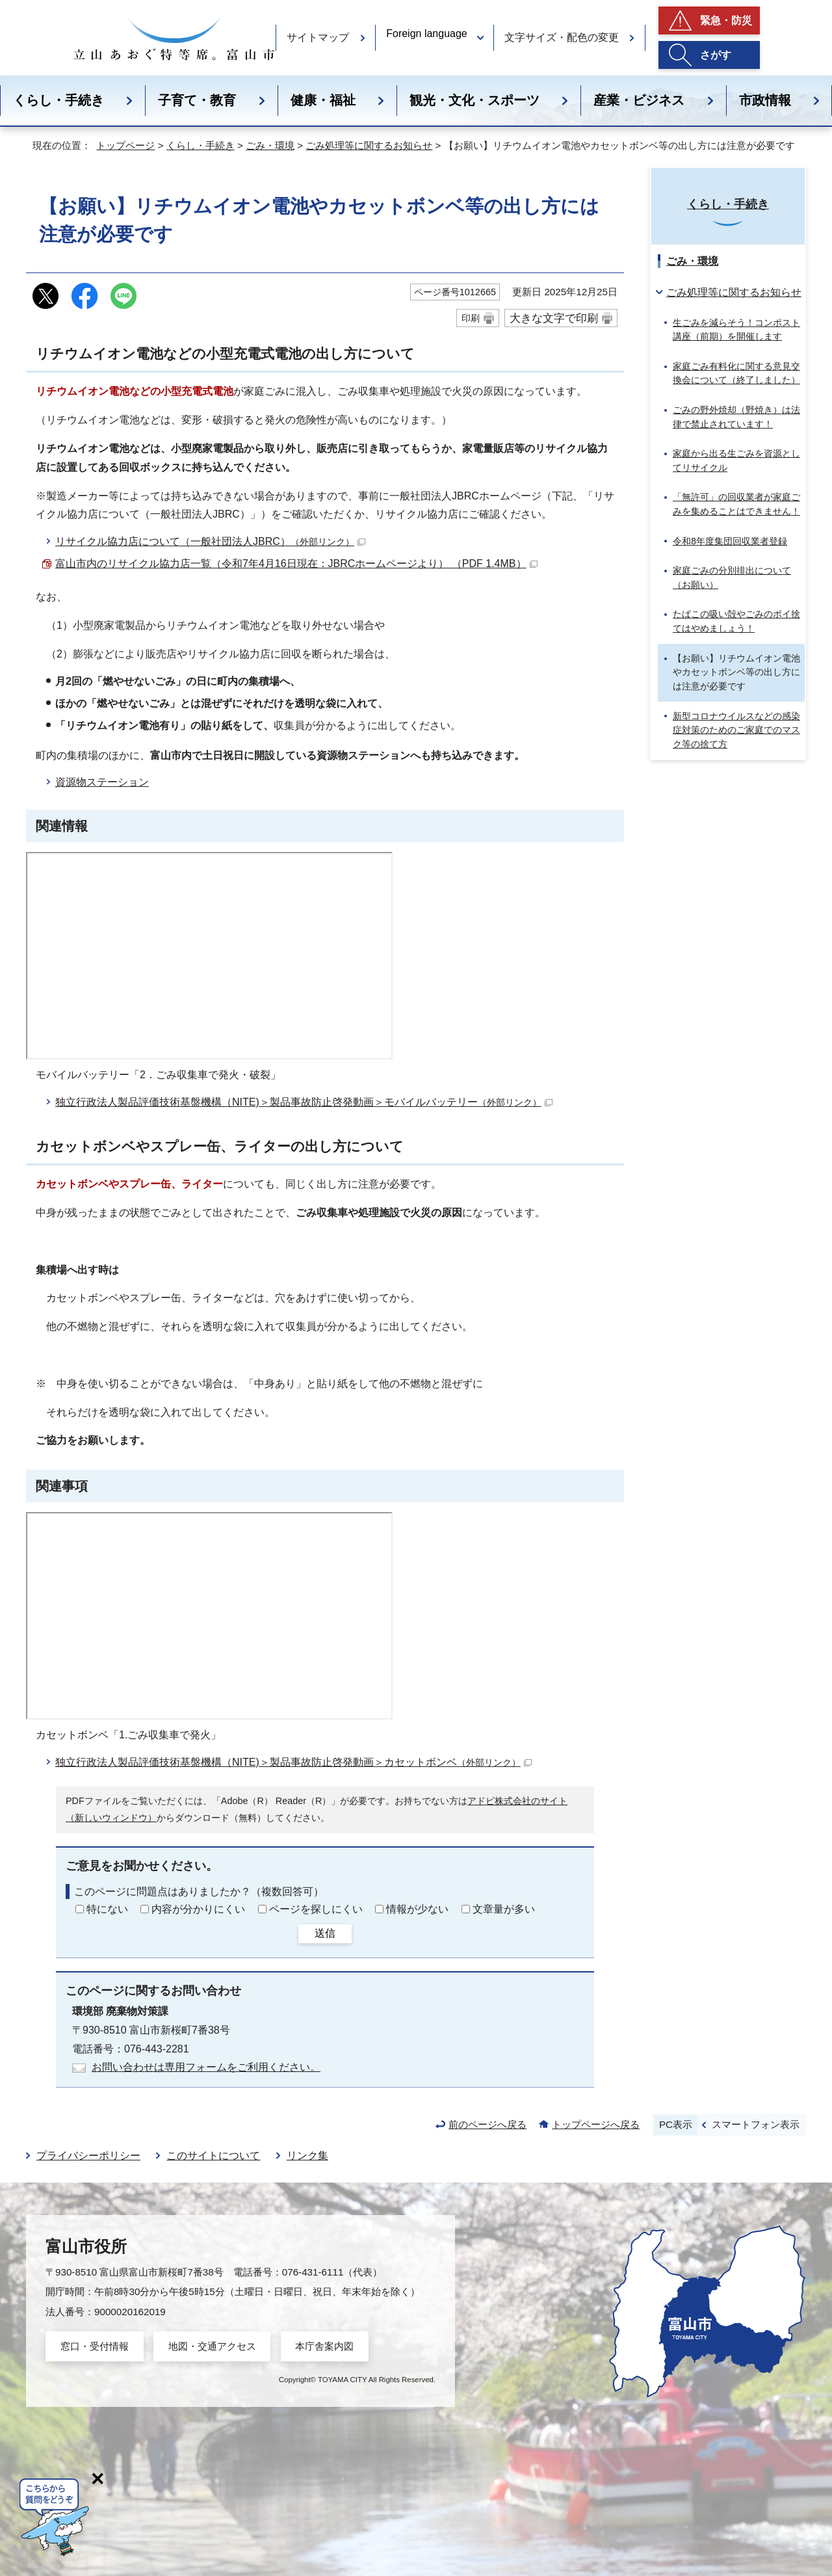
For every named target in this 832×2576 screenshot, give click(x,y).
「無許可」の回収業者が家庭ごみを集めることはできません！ (736, 504)
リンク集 (307, 2155)
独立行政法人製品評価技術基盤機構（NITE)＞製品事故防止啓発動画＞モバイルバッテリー (303, 1102)
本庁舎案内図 (324, 2346)
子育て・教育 (197, 100)
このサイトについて (213, 2155)
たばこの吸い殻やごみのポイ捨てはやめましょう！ (736, 621)
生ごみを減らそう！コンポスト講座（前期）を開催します (736, 329)
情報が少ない (417, 1909)
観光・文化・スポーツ (475, 100)
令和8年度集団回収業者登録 (730, 541)
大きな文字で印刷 (554, 318)
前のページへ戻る (487, 2124)
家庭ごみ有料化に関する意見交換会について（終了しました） (736, 373)
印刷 (471, 318)
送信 (325, 1933)
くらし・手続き (58, 100)
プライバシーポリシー (88, 2155)
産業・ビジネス (638, 100)
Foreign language (426, 33)
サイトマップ (318, 37)
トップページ (125, 145)
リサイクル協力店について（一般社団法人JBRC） (210, 541)
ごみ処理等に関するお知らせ (369, 145)
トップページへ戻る (596, 2124)
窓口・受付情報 (94, 2346)
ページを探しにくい (316, 1909)
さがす (715, 54)
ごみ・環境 (270, 145)
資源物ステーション (102, 782)
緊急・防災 (726, 20)
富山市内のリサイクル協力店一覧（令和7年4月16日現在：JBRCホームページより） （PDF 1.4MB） (296, 563)
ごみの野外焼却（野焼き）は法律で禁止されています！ (736, 417)
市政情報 (765, 100)
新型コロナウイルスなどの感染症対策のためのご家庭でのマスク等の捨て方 (736, 730)
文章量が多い (504, 1909)
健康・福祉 (323, 100)
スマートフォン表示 (756, 2124)
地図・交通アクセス (212, 2346)
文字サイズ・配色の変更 (561, 37)
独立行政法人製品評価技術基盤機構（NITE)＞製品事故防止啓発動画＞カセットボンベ (293, 1762)
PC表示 (675, 2124)
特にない (107, 1909)
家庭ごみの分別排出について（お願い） (732, 577)
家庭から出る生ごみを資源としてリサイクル (736, 460)
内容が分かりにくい (198, 1909)
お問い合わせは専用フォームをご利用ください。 (206, 2067)
